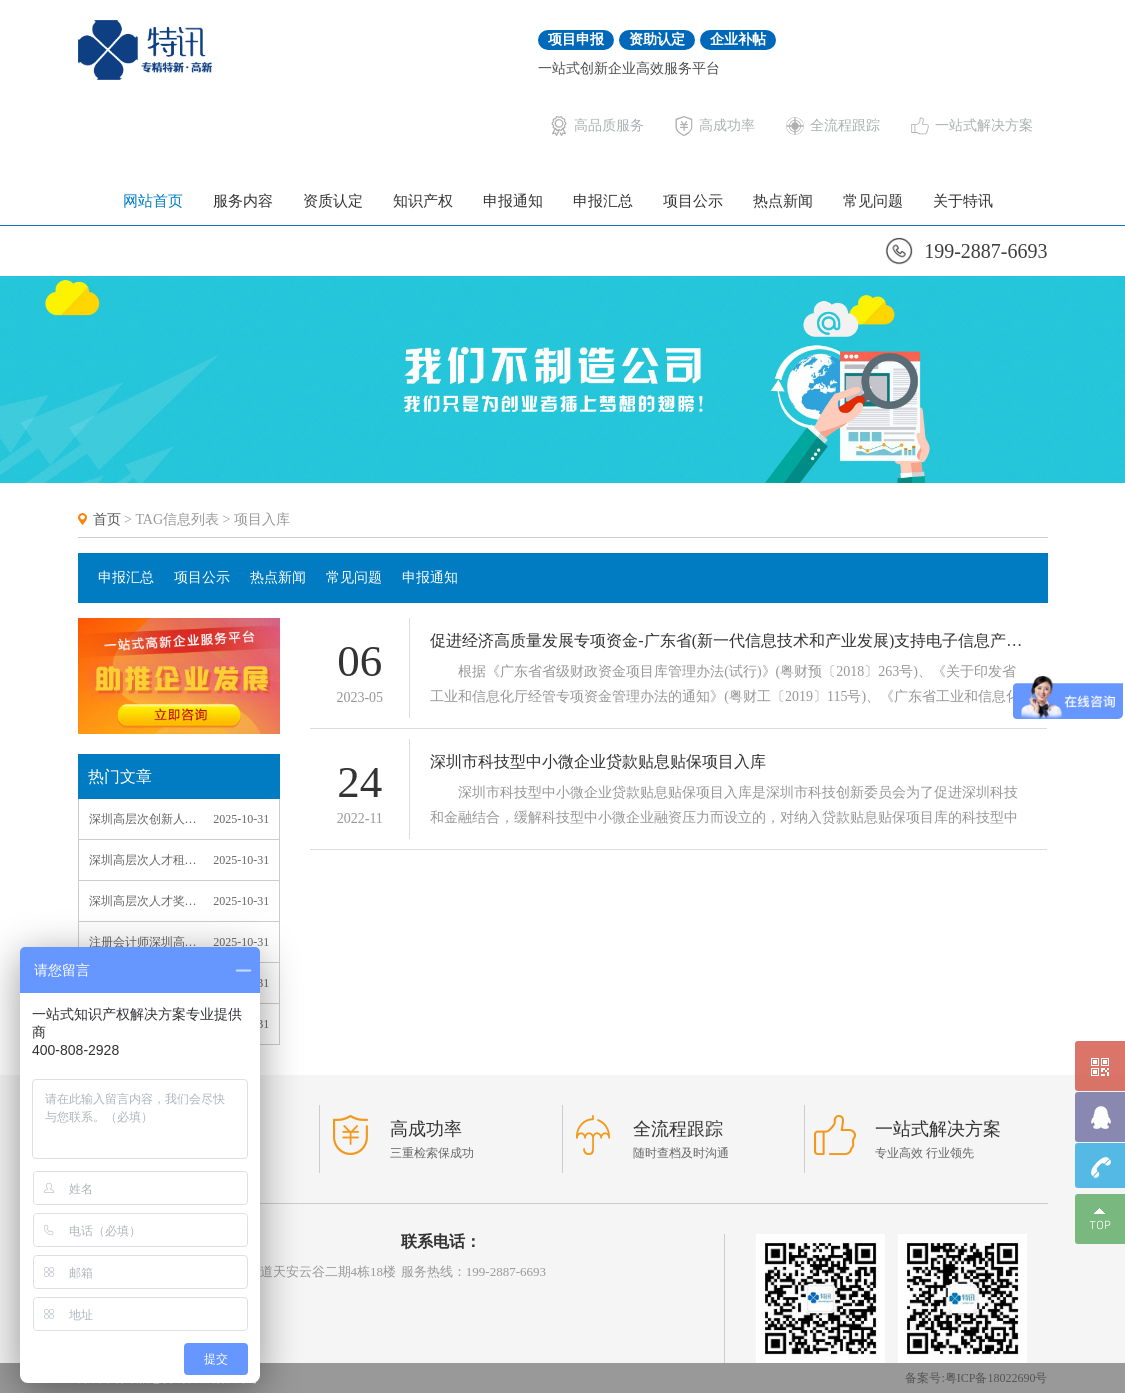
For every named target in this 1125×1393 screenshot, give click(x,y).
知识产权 (423, 201)
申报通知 (513, 201)
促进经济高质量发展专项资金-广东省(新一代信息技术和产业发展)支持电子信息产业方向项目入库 (728, 641)
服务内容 (243, 201)
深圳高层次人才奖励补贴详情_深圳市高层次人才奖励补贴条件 (143, 901)
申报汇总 (603, 201)
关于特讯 (963, 201)
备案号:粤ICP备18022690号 (976, 1378)
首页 (107, 519)
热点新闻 (783, 201)
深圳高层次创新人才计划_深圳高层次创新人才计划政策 (143, 819)
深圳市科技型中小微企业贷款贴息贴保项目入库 (598, 762)
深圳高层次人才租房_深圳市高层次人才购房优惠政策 (143, 860)
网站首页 (153, 201)
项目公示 (693, 201)
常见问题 (873, 201)
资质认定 (333, 201)
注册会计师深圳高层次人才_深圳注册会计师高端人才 (143, 942)
